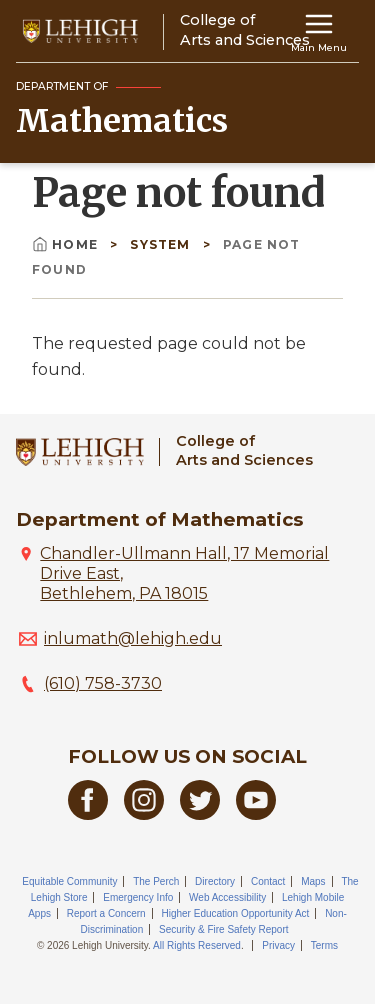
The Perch (156, 881)
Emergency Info (138, 897)
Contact (268, 881)
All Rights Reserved (197, 945)
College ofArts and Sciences (244, 450)
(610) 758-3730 (103, 683)
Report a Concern (106, 913)
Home (67, 244)
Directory (215, 881)
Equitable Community (69, 881)
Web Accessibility (227, 897)
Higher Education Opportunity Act (235, 913)
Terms (324, 945)
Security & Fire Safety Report (224, 929)
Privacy (278, 945)
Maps (313, 881)
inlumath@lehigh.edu (133, 638)
